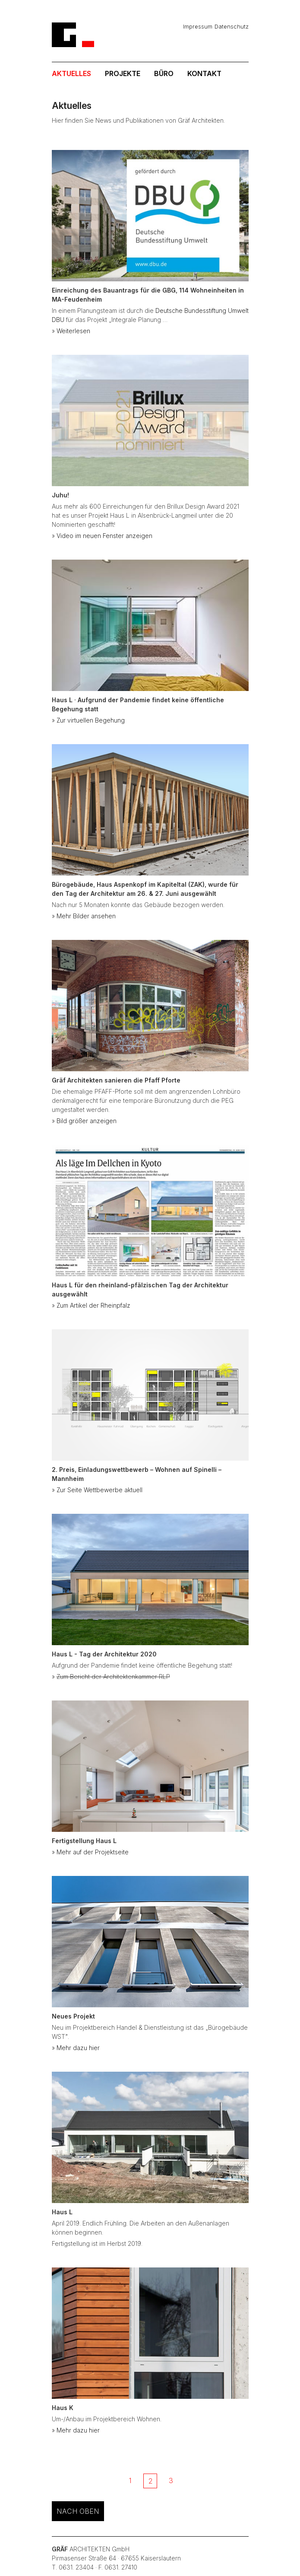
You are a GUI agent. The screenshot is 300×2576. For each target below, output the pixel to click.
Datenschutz (232, 26)
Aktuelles (71, 73)
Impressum (197, 26)
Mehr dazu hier (78, 2047)
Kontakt (204, 73)
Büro (164, 73)
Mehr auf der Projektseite (93, 1852)
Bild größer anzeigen (87, 1120)
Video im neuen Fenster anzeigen (104, 535)
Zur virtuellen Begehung (91, 720)
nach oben (78, 2511)
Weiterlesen (73, 330)
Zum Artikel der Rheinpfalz (93, 1305)
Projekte (122, 73)
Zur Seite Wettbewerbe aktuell (99, 1489)
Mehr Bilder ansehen (86, 916)
